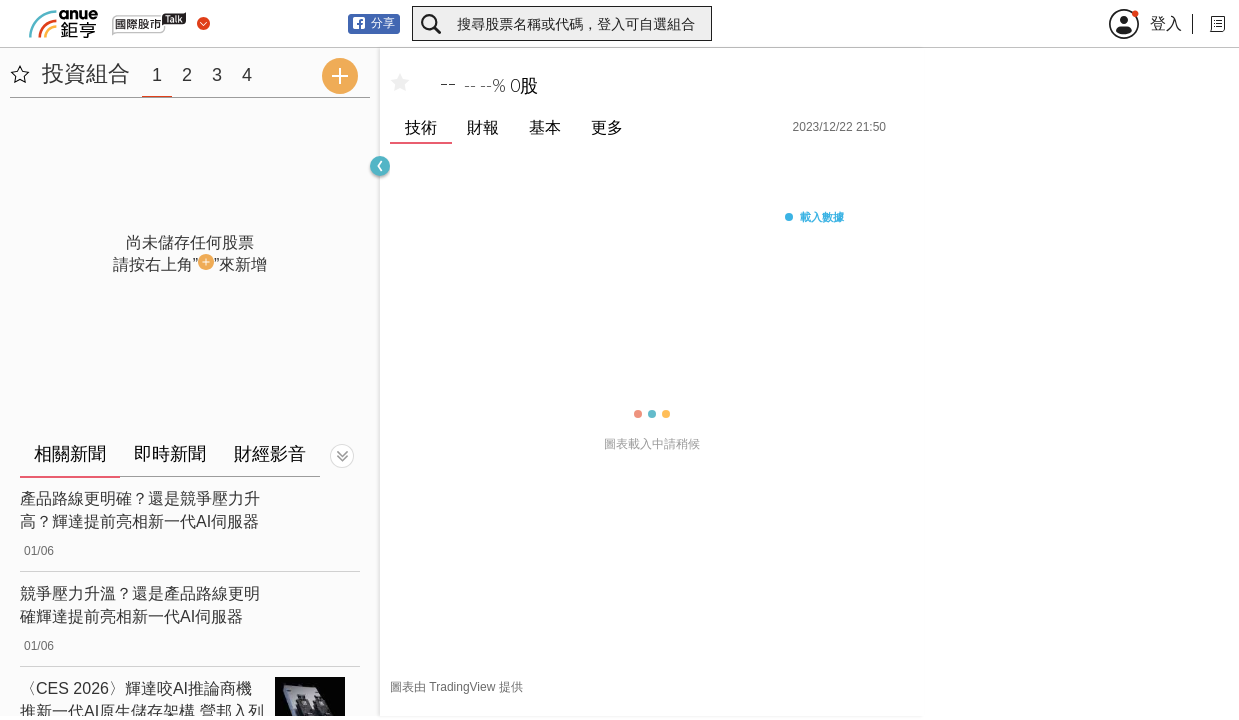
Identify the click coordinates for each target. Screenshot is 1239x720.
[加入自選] (400, 83)
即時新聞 (170, 454)
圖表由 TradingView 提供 (456, 687)
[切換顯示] (342, 456)
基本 (545, 127)
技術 (421, 127)
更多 (607, 127)
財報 (483, 127)
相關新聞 (70, 454)
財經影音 (270, 454)
